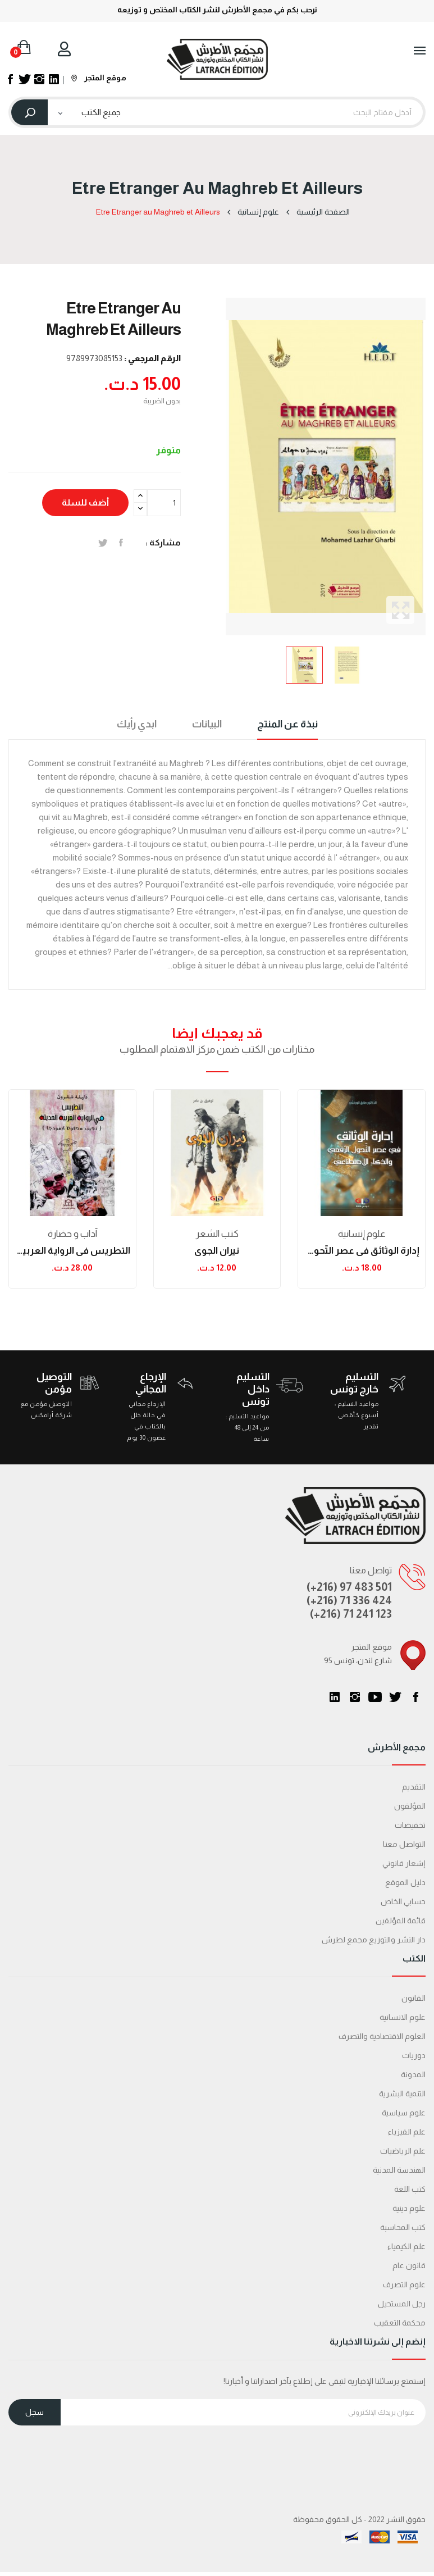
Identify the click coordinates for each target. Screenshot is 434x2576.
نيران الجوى (216, 1250)
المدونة (413, 2074)
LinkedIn (335, 1697)
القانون (413, 1998)
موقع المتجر (98, 77)
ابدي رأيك (137, 724)
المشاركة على (121, 542)
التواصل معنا (404, 1844)
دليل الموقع (405, 1882)
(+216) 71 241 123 (351, 1614)
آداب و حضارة (72, 1233)
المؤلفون (410, 1805)
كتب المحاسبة (403, 2227)
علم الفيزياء (407, 2131)
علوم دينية (409, 2208)
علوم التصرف (404, 2284)
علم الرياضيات (403, 2150)
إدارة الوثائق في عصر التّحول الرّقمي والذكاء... (361, 1250)
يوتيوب (375, 1697)
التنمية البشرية (402, 2093)
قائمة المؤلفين (401, 1920)
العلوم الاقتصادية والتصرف (382, 2036)
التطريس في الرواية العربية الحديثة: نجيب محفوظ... (72, 1250)
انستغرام (355, 1697)
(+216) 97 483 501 (349, 1587)
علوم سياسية (404, 2112)
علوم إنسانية (362, 1233)
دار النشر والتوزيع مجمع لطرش (374, 1939)
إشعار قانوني (404, 1863)
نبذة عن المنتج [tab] (287, 724)
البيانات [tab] (207, 724)
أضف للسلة (85, 502)
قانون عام (409, 2265)
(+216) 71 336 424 (349, 1600)
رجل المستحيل (402, 2303)
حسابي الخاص (403, 1901)
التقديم (414, 1786)
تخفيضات (410, 1825)
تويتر (395, 1697)
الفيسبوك (415, 1697)
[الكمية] (164, 502)
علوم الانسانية (403, 2017)
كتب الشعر (217, 1233)
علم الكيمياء (406, 2246)
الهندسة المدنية (399, 2169)
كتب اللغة (410, 2188)
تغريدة (103, 542)
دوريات (414, 2055)
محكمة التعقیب (400, 2322)
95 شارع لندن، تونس (358, 1660)
